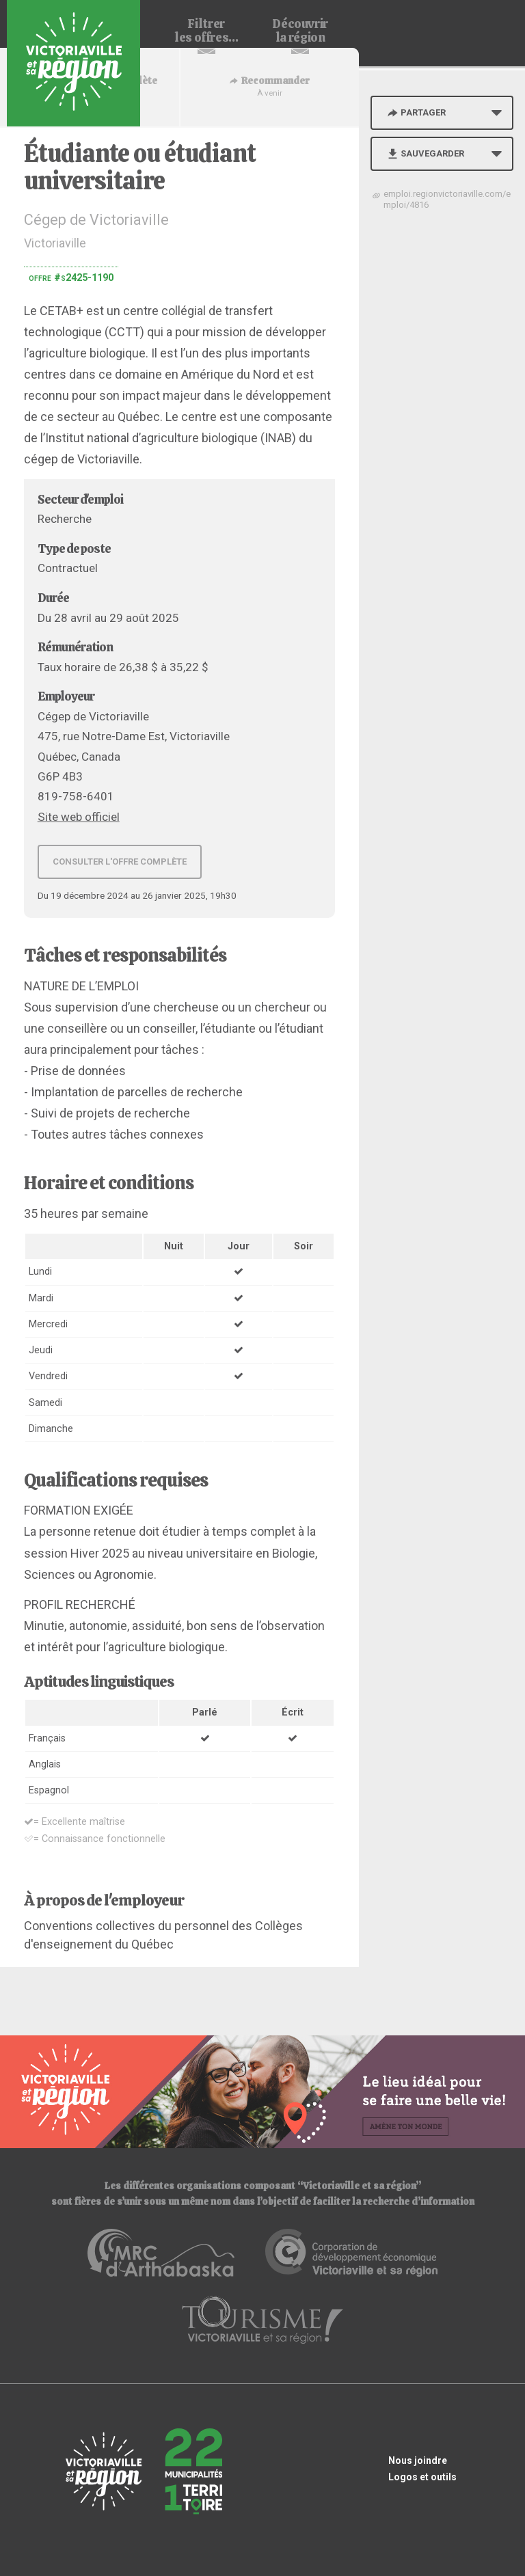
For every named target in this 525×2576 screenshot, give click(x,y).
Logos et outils (422, 2476)
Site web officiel (79, 817)
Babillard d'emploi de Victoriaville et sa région (73, 63)
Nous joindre (417, 2460)
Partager (416, 112)
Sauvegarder (425, 153)
